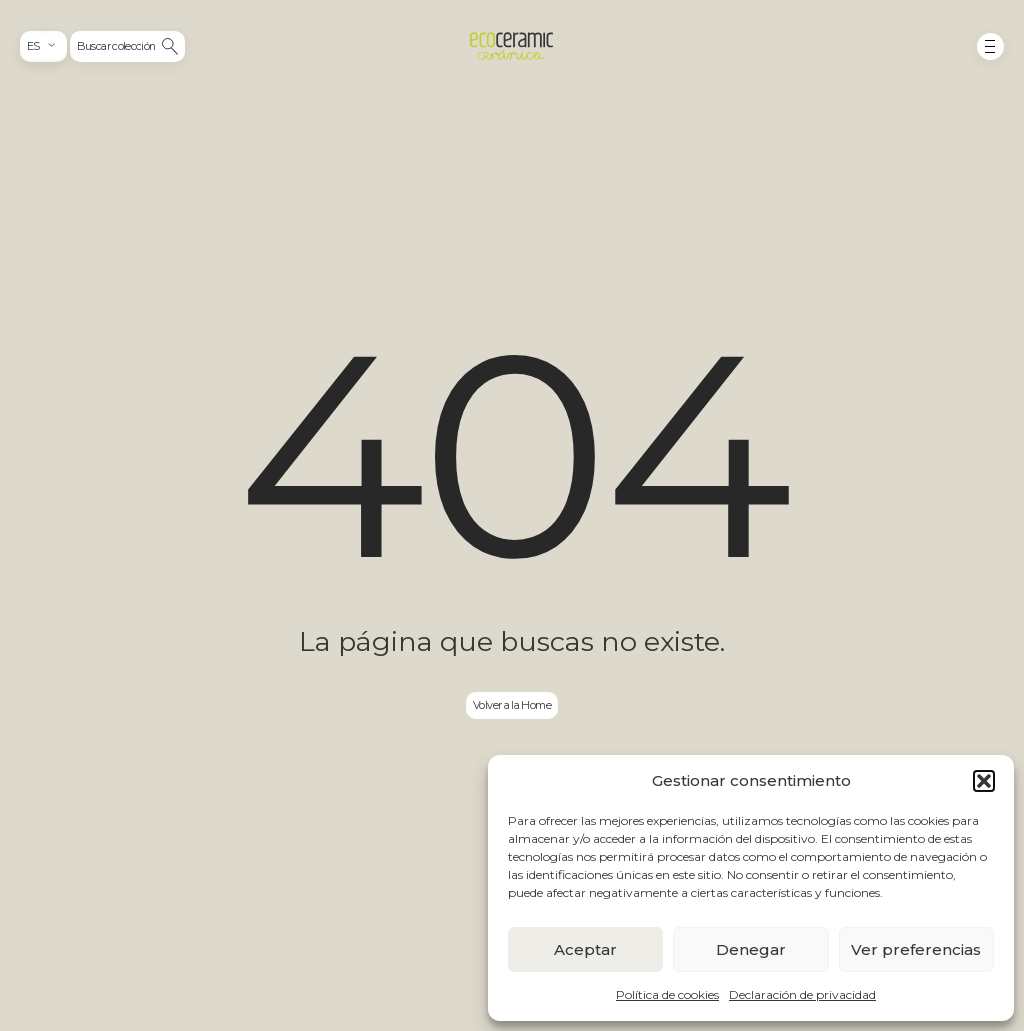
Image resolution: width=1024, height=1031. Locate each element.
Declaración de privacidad (802, 994)
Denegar (751, 949)
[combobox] (43, 46)
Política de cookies (667, 994)
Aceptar (585, 949)
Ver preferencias (916, 949)
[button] (984, 781)
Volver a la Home (512, 705)
